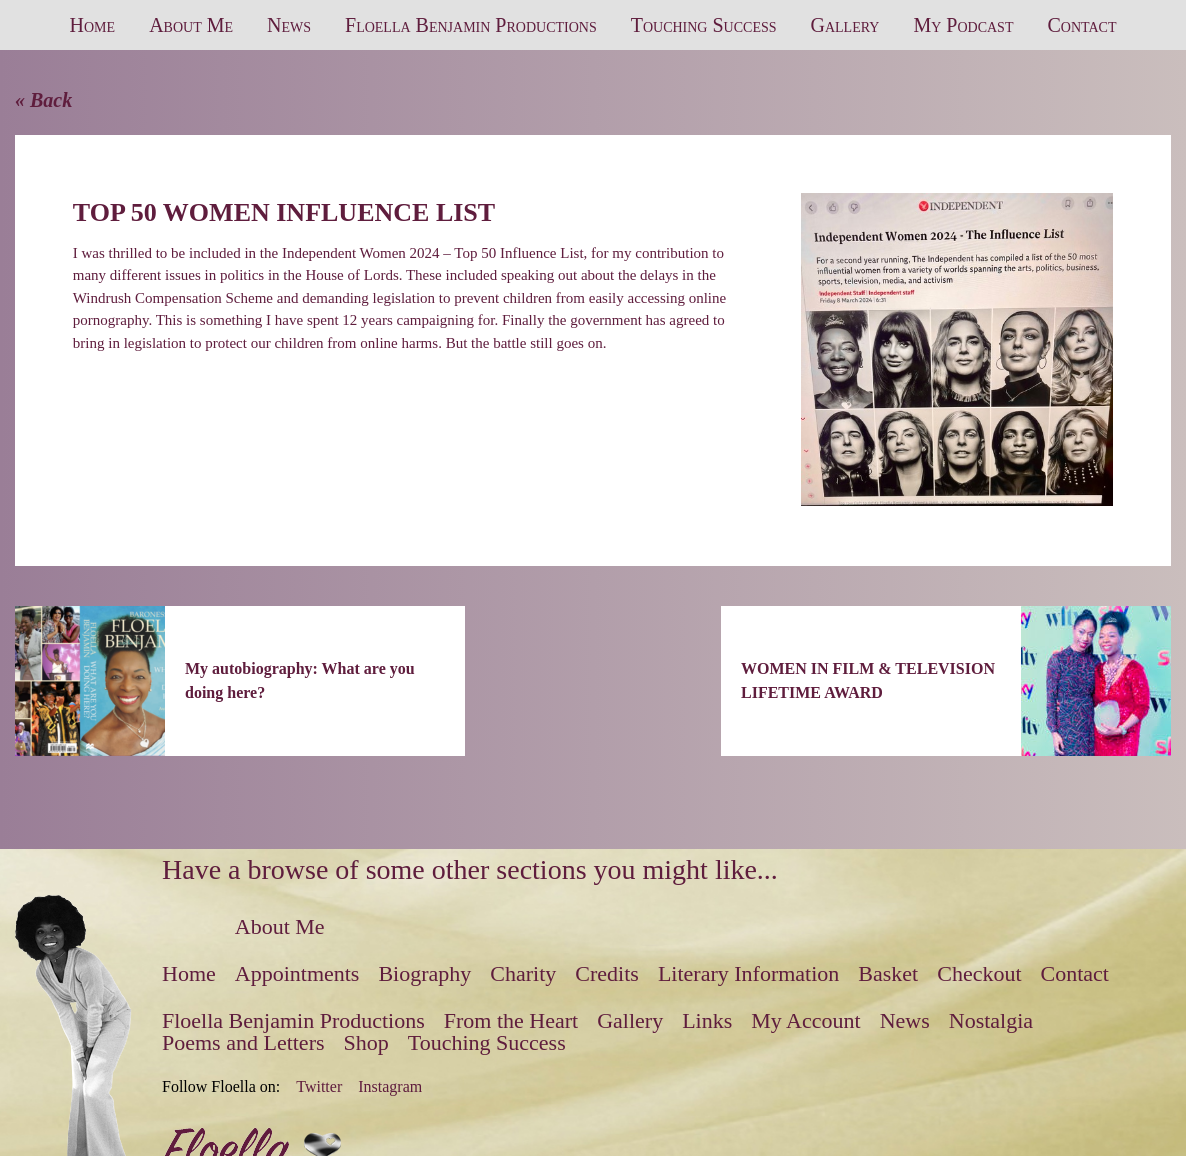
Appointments (297, 973)
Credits (607, 973)
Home (93, 25)
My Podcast (963, 25)
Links (707, 1020)
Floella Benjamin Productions (471, 25)
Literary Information (748, 973)
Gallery (845, 25)
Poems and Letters (243, 1042)
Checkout (979, 973)
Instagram (390, 1087)
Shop (366, 1042)
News (289, 25)
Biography (424, 973)
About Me (191, 25)
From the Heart (511, 1020)
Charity (523, 973)
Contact (1081, 25)
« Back (43, 100)
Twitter (319, 1087)
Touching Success (704, 25)
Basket (888, 973)
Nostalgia (991, 1020)
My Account (805, 1020)
